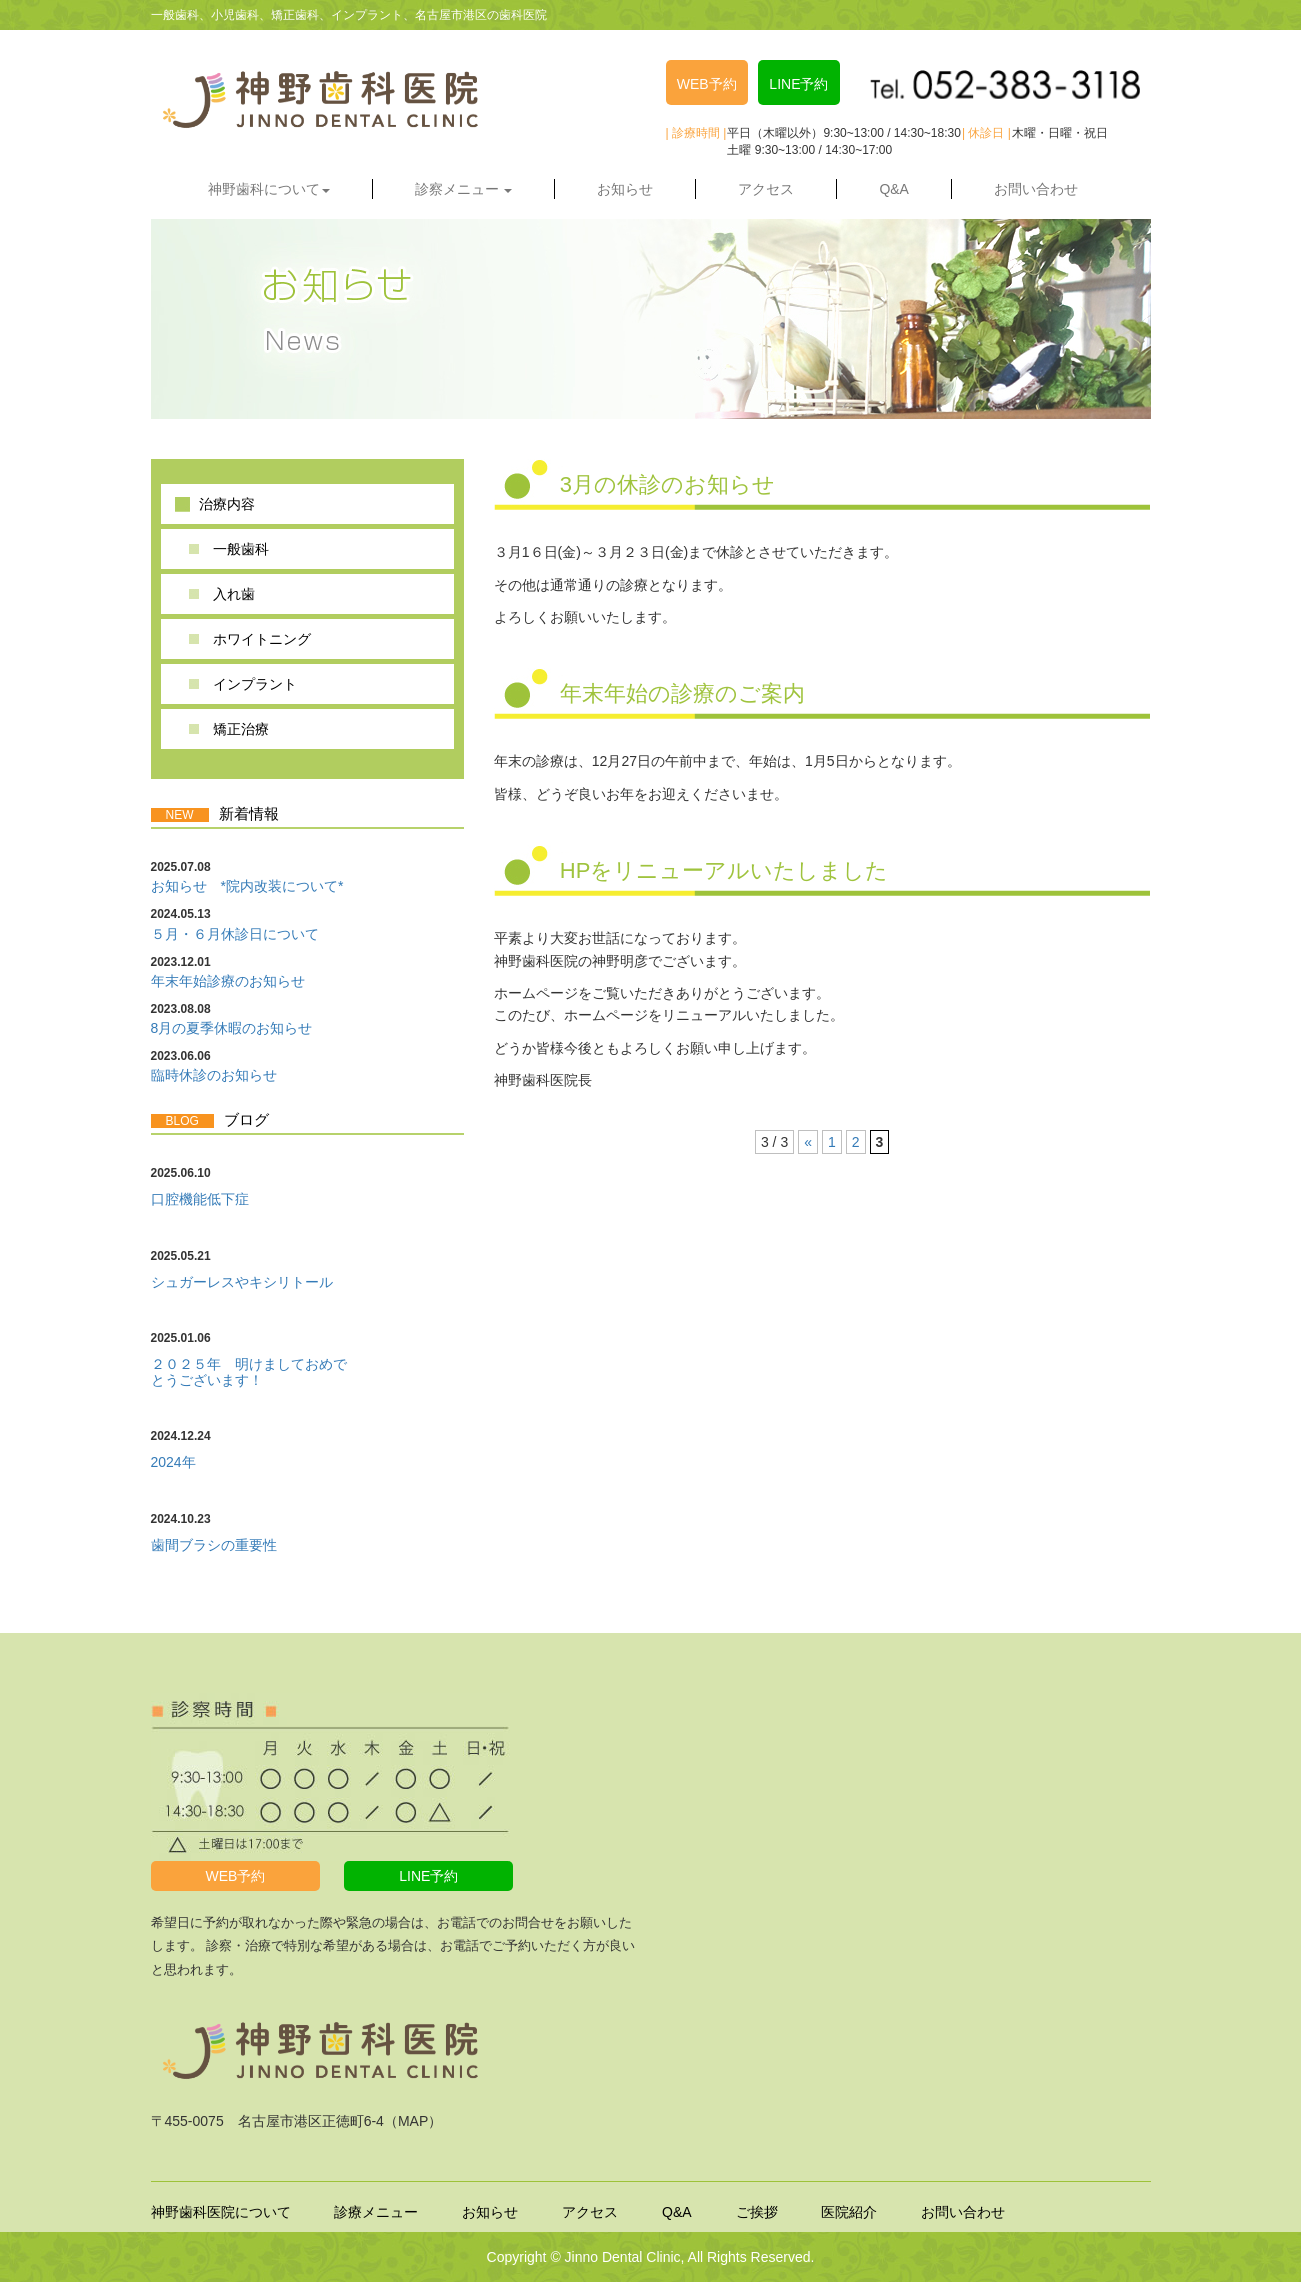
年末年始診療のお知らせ (228, 981)
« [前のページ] (808, 1142)
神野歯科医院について (221, 2212)
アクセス (766, 189)
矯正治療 (241, 729)
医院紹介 (849, 2212)
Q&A (894, 189)
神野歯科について (269, 189)
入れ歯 (234, 594)
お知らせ (625, 189)
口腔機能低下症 (200, 1199)
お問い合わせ (1036, 189)
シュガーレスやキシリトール (242, 1282)
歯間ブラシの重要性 (214, 1545)
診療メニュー (376, 2212)
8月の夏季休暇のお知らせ (232, 1028)
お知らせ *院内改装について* (247, 886)
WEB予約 (707, 84)
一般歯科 (241, 549)
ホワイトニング (262, 639)
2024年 (173, 1462)
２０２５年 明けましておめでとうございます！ (249, 1371)
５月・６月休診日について (235, 934)
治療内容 (227, 504)
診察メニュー (464, 189)
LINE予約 (798, 84)
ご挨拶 (757, 2212)
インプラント (255, 684)
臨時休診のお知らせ (214, 1075)
